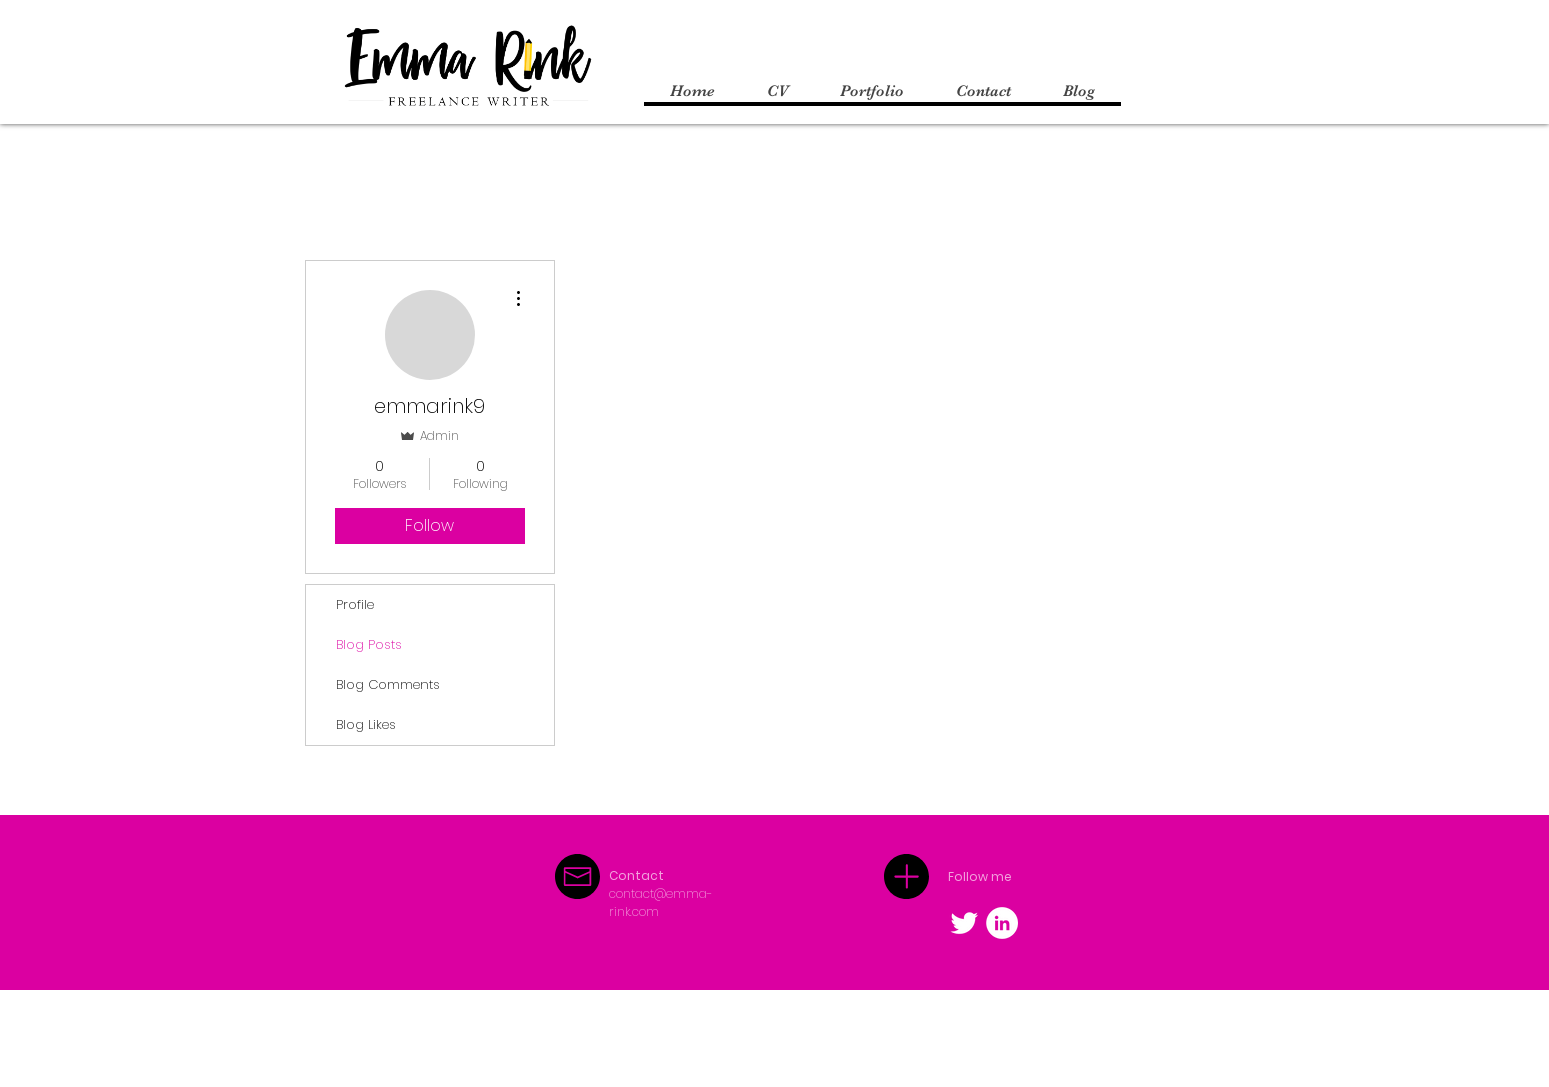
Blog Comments (388, 684)
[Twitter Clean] (964, 923)
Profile (355, 604)
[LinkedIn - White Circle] (1002, 923)
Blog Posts (369, 644)
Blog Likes (366, 724)
